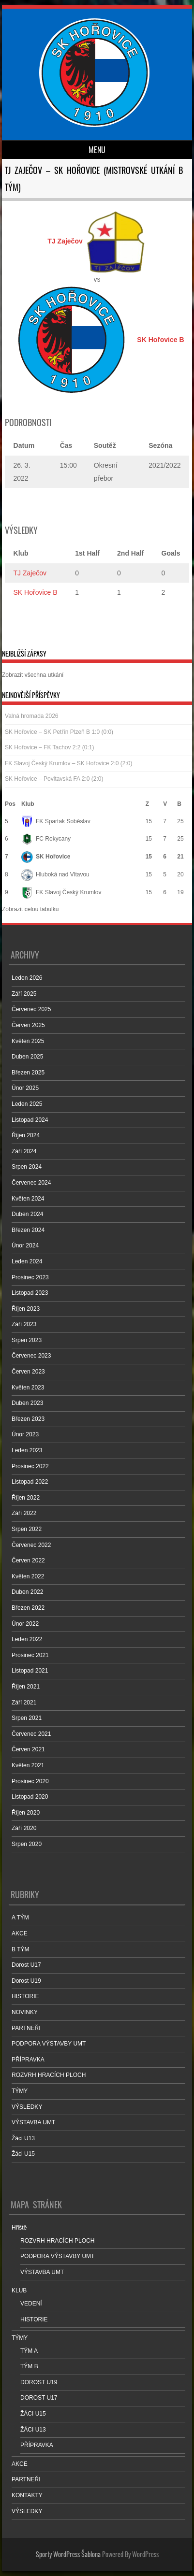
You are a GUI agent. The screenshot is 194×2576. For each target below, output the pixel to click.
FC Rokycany (46, 838)
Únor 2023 (25, 1434)
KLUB (19, 2290)
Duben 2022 (27, 1592)
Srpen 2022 (27, 1529)
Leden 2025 (27, 1104)
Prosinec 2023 (30, 1277)
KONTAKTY (27, 2495)
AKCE (20, 1933)
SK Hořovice (45, 856)
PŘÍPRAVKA (28, 2059)
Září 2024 (24, 1151)
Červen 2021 (28, 1749)
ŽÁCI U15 (33, 2413)
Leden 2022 (27, 1639)
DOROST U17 (38, 2397)
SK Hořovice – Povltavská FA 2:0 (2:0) (54, 778)
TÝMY (20, 2091)
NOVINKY (25, 2012)
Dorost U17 (26, 1964)
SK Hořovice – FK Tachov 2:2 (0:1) (49, 747)
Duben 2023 (27, 1403)
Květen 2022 (28, 1576)
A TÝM (20, 1917)
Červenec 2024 (31, 1182)
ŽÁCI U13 (33, 2429)
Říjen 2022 (26, 1497)
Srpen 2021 (27, 1718)
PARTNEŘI (26, 2028)
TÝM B (29, 2366)
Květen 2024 (28, 1198)
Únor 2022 (25, 1623)
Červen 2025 (28, 1025)
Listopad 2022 (30, 1481)
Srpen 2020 (27, 1844)
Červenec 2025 (31, 1009)
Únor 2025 (25, 1088)
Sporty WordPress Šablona (68, 2554)
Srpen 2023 (27, 1340)
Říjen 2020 (26, 1812)
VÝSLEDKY (27, 2107)
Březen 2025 (28, 1072)
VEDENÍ (31, 2303)
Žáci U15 (23, 2153)
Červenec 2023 (31, 1355)
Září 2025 (24, 993)
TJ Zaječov (30, 573)
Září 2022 (24, 1513)
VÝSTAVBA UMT (33, 2122)
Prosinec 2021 (30, 1655)
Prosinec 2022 (30, 1466)
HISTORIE (25, 1996)
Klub (27, 804)
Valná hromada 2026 (32, 716)
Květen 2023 (28, 1387)
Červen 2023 (28, 1371)
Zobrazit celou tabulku (30, 909)
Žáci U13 (23, 2138)
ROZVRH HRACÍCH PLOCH (49, 2075)
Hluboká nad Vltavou (55, 874)
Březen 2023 (28, 1419)
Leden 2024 (27, 1261)
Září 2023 (24, 1324)
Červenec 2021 (31, 1734)
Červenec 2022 (31, 1545)
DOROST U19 (38, 2382)
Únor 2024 (25, 1245)
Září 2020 (24, 1828)
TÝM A (29, 2350)
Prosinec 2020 (30, 1781)
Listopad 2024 (30, 1119)
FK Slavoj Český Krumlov (61, 892)
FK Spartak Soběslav (55, 821)
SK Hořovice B (36, 592)
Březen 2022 (28, 1607)
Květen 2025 (28, 1041)
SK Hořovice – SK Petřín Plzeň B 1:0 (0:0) (59, 732)
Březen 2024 (28, 1230)
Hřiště (19, 2227)
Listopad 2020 (30, 1796)
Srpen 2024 (27, 1166)
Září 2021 (24, 1702)
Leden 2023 (27, 1450)
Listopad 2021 (30, 1670)
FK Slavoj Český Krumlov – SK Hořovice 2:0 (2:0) (68, 763)
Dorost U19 (26, 1980)
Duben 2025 (27, 1056)
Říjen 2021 (26, 1686)
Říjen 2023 (26, 1308)
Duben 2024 (27, 1214)
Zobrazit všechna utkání (32, 675)
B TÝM (20, 1949)
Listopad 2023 (30, 1292)
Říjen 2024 (26, 1135)
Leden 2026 (27, 977)
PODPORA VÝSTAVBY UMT (49, 2043)
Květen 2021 (28, 1765)
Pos (10, 804)
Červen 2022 (28, 1560)
